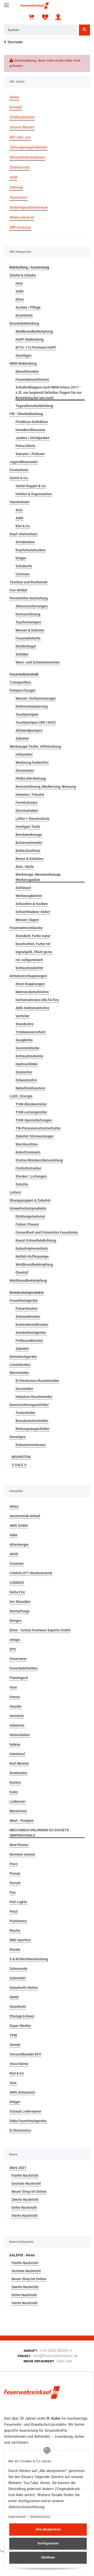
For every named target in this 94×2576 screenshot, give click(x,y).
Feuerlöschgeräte (24, 1301)
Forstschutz (19, 470)
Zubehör (22, 738)
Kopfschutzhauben (31, 550)
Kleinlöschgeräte (23, 1357)
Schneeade (19, 1969)
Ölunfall (22, 1272)
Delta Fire (17, 1592)
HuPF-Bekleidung (30, 339)
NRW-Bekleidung (23, 363)
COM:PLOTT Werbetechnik (31, 1573)
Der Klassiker (20, 1602)
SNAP (14, 1997)
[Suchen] (40, 30)
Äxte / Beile (25, 867)
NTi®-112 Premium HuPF (36, 347)
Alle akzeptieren (48, 2529)
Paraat (15, 1873)
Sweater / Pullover (30, 454)
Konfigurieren (48, 2543)
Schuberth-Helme (24, 1988)
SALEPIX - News (22, 2255)
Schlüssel (23, 888)
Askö (19, 518)
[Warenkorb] (31, 17)
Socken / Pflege (28, 307)
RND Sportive (20, 1940)
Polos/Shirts (25, 446)
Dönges (16, 1621)
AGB (13, 178)
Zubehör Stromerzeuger (35, 1136)
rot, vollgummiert (29, 960)
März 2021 (18, 2168)
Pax (13, 1892)
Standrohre (25, 1024)
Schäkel (22, 654)
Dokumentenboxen (31, 1445)
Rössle (15, 1950)
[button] (58, 17)
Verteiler (23, 1016)
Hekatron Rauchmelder (34, 1397)
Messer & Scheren (30, 630)
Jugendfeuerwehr (24, 462)
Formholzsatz (26, 803)
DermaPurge (20, 1611)
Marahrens (18, 1811)
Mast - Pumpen (22, 1821)
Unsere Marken (22, 127)
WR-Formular (20, 228)
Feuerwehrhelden (24, 1668)
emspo (15, 1640)
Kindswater (19, 1773)
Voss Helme (19, 2064)
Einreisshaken (27, 811)
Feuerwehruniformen (32, 379)
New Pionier (19, 1845)
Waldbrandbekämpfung (34, 331)
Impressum (18, 198)
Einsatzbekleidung (24, 323)
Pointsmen (18, 1921)
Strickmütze (25, 542)
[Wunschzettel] (44, 17)
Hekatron (17, 1725)
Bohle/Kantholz (28, 851)
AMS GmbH (19, 1525)
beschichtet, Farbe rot (33, 944)
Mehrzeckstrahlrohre (32, 992)
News (14, 97)
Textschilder (25, 1413)
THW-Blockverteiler (31, 1104)
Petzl (14, 1911)
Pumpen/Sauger (23, 690)
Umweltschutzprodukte (28, 1208)
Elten (20, 299)
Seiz (19, 510)
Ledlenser (18, 1801)
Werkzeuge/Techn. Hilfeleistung (35, 746)
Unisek (15, 2045)
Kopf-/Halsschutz (23, 534)
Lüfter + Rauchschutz (32, 819)
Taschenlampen (28, 622)
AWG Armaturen (22, 2092)
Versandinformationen (27, 158)
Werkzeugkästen (29, 896)
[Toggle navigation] (6, 3)
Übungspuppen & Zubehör (30, 1200)
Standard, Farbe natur (33, 936)
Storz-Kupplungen (30, 984)
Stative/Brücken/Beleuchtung (39, 1160)
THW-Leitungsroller (31, 1112)
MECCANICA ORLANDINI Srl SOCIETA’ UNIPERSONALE (39, 1832)
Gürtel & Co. (19, 478)
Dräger (21, 558)
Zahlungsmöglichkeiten (28, 148)
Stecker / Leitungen (31, 1176)
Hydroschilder (27, 1064)
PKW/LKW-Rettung (31, 779)
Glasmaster (25, 770)
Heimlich (17, 1716)
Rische (15, 1930)
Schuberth (24, 566)
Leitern (15, 1192)
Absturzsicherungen (32, 606)
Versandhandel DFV (25, 2054)
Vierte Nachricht (25, 2216)
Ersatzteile (24, 315)
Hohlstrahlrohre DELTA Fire (37, 1000)
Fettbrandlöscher (29, 1341)
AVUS (14, 1554)
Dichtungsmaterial (30, 1216)
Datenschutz (19, 168)
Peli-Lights (18, 1902)
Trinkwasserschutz (31, 1032)
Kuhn (14, 1792)
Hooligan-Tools (28, 827)
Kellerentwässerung (32, 706)
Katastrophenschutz (32, 1248)
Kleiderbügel (26, 646)
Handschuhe (20, 502)
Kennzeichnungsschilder (29, 1405)
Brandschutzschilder (32, 1421)
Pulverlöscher (27, 1309)
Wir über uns (20, 138)
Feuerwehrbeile (28, 638)
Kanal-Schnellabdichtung (36, 1240)
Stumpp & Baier (22, 2016)
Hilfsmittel (24, 754)
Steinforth (18, 2007)
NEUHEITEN (21, 1457)
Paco (14, 1864)
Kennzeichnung (28, 614)
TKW (13, 2035)
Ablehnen (48, 2557)
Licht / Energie (21, 1096)
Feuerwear (18, 1659)
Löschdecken (20, 1365)
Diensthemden (27, 371)
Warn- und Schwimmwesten (38, 662)
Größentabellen (22, 117)
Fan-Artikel (18, 590)
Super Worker (20, 2026)
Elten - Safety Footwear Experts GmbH (40, 1630)
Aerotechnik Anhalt (25, 1516)
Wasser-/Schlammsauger (36, 698)
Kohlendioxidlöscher (32, 1325)
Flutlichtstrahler (28, 1168)
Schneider (18, 1978)
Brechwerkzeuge (29, 835)
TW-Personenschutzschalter (38, 1128)
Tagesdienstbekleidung (34, 406)
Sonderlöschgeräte (31, 1333)
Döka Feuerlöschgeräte (28, 2121)
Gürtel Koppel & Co (31, 486)
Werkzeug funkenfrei (32, 762)
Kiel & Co (23, 526)
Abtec (14, 1506)
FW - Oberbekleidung (26, 414)
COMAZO (17, 1583)
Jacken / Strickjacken (33, 438)
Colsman (23, 574)
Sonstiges (24, 355)
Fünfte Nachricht (25, 2175)
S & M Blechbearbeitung (29, 1959)
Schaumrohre (26, 1080)
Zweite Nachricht (25, 2200)
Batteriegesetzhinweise (28, 208)
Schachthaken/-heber (33, 912)
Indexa (15, 1744)
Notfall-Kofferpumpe (32, 1256)
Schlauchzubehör (29, 968)
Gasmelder (24, 1389)
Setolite (22, 1184)
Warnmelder (19, 1373)
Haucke (16, 1706)
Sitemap (16, 188)
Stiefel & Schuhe (23, 275)
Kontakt (16, 107)
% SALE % (19, 1465)
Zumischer (24, 1072)
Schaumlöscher (28, 1317)
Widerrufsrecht (22, 218)
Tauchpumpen (27, 714)
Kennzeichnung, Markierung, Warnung (46, 787)
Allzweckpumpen (29, 730)
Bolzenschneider (29, 843)
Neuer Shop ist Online (29, 2191)
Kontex (15, 1782)
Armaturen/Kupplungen (28, 976)
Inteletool (17, 1754)
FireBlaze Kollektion (32, 422)
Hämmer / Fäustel (30, 795)
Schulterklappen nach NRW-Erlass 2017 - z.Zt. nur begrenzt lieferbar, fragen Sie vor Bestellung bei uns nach (49, 392)
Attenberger (19, 1544)
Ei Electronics (20, 2130)
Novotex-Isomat (22, 1854)
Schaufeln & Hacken (32, 904)
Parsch (15, 1883)
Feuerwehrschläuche (26, 928)
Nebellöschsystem (30, 1088)
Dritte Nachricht (24, 2208)
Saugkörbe (24, 1040)
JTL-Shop (54, 2569)
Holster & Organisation (34, 494)
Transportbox (20, 682)
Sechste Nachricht (26, 2183)
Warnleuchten (27, 1144)
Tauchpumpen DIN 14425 (36, 722)
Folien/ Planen (27, 1224)
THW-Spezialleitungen (34, 1120)
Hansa (15, 1697)
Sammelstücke (27, 1048)
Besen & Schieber (30, 859)
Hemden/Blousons (30, 430)
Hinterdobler (20, 1735)
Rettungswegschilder (32, 1429)
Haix (19, 283)
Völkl (20, 291)
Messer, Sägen (27, 920)
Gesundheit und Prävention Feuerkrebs (47, 1232)
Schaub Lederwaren (25, 2111)
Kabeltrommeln (28, 1152)
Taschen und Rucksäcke (29, 582)
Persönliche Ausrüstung (29, 598)
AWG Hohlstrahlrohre (32, 1008)
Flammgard (19, 1678)
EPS (13, 1649)
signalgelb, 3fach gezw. (34, 952)
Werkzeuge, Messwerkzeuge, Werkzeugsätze (38, 877)
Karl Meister (19, 1763)
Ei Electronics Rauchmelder (37, 1381)
